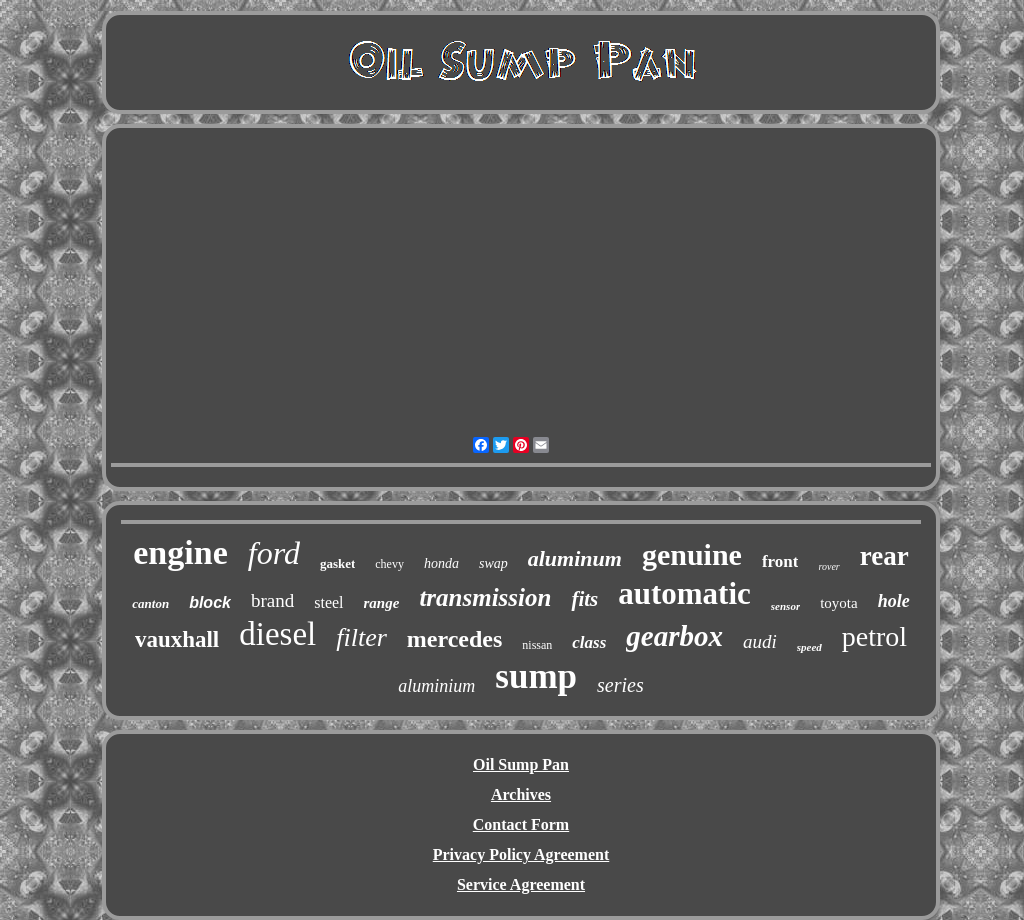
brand (272, 600)
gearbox (674, 636)
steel (328, 602)
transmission (485, 597)
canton (150, 603)
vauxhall (177, 639)
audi (760, 641)
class (589, 642)
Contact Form (521, 824)
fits (584, 599)
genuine (692, 554)
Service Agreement (521, 884)
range (382, 603)
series (620, 685)
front (780, 561)
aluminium (436, 686)
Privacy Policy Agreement (521, 854)
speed (809, 647)
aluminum (575, 558)
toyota (839, 603)
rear (884, 556)
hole (894, 601)
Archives (521, 794)
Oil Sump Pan (521, 764)
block (210, 602)
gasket (337, 563)
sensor (785, 606)
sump (536, 676)
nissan (537, 645)
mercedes (455, 639)
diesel (277, 634)
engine (180, 552)
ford (274, 553)
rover (828, 566)
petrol (874, 636)
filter (361, 637)
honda (441, 563)
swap (493, 563)
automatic (684, 593)
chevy (389, 564)
